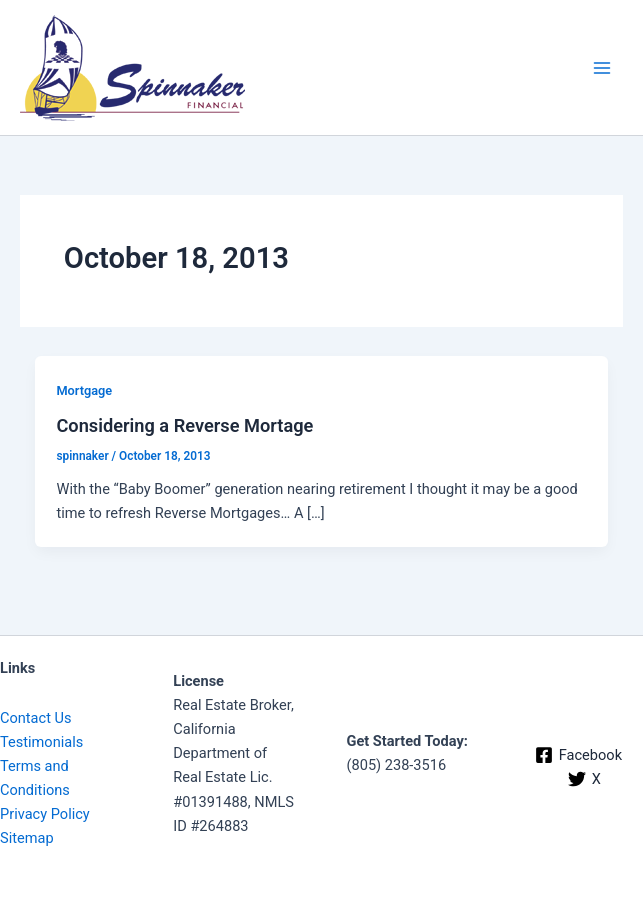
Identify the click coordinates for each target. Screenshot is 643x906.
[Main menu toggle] (602, 68)
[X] (584, 779)
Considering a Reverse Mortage (184, 425)
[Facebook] (578, 755)
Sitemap (27, 838)
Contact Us (36, 718)
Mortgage (84, 390)
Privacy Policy (45, 814)
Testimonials (41, 742)
